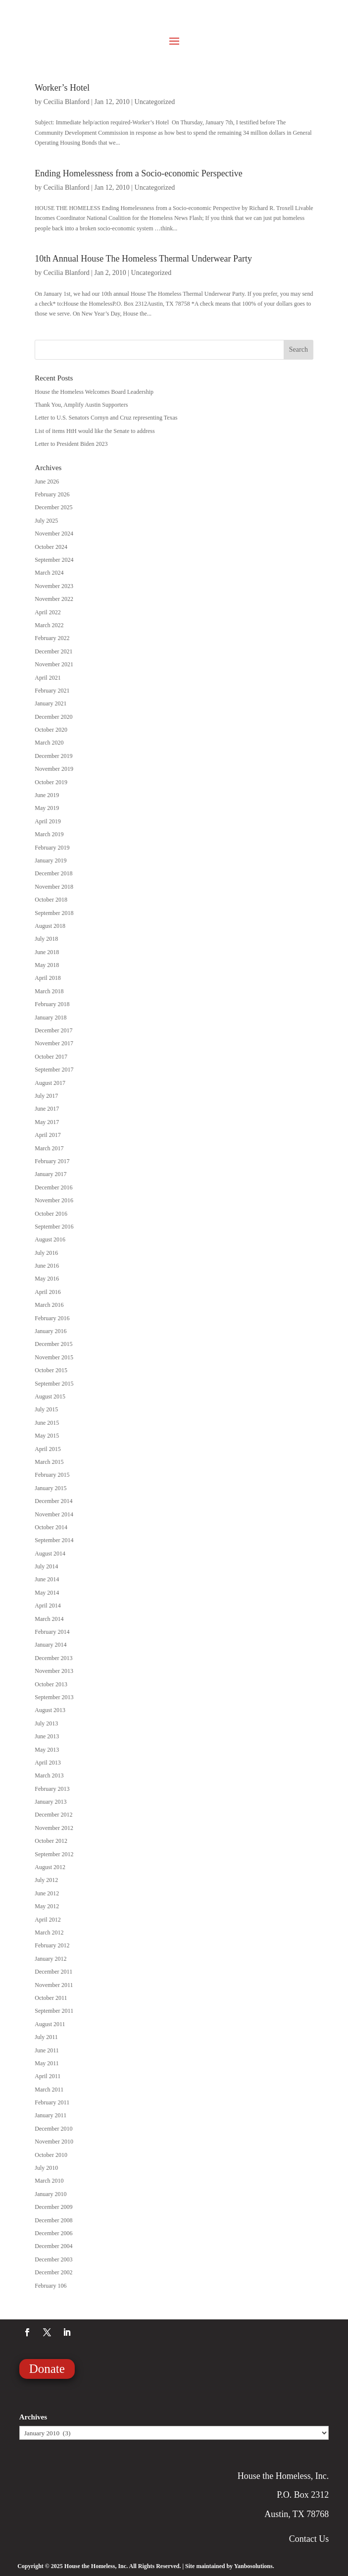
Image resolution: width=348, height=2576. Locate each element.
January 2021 (50, 703)
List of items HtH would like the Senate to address (94, 431)
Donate (47, 2368)
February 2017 (52, 1161)
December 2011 (53, 1971)
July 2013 (46, 1723)
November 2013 (54, 1670)
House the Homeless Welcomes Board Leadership (94, 391)
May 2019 (47, 808)
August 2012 (50, 1867)
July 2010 (46, 2167)
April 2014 (47, 1605)
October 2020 (51, 729)
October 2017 (51, 1056)
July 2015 (46, 1409)
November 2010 (54, 2141)
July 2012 (46, 1880)
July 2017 (46, 1095)
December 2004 (53, 2246)
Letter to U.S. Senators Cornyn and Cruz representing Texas (106, 417)
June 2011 (47, 2050)
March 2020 (49, 742)
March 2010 (49, 2180)
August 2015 (50, 1396)
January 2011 (50, 2115)
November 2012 (54, 1828)
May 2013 (47, 1749)
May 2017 (47, 1122)
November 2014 (54, 1514)
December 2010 (53, 2128)
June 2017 (47, 1108)
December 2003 (53, 2259)
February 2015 (52, 1474)
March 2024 (49, 572)
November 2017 (54, 1043)
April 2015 (47, 1449)
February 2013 (52, 1788)
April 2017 (47, 1134)
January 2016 (50, 1331)
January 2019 (50, 860)
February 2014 (52, 1631)
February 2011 (52, 2102)
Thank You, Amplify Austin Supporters (81, 404)
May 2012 (47, 1906)
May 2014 (47, 1592)
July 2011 (46, 2037)
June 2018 (47, 952)
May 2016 (47, 1278)
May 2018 (47, 965)
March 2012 (49, 1932)
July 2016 (46, 1252)
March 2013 (49, 1775)
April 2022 (47, 612)
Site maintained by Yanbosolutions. (229, 2566)
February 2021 (52, 690)
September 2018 (54, 913)
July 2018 (46, 938)
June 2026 (47, 481)
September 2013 (54, 1697)
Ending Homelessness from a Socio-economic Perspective (138, 173)
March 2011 (49, 2089)
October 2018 (51, 899)
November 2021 (54, 664)
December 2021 (53, 651)
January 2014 (50, 1644)
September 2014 (54, 1540)
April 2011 (47, 2076)
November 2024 (54, 533)
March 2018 (49, 991)
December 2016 (53, 1187)
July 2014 (46, 1566)
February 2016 (52, 1318)
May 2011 (47, 2063)
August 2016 (50, 1239)
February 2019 (52, 847)
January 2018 (50, 1017)
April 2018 (47, 977)
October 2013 (51, 1684)
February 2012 (52, 1945)
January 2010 (50, 2194)
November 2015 (54, 1357)
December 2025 (53, 507)
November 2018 (54, 886)
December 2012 (53, 1814)
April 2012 (47, 1919)
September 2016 (54, 1226)
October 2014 (51, 1527)
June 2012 (47, 1893)
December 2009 (53, 2206)
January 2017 (50, 1174)
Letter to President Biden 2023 (71, 443)
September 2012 (54, 1854)
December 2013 (53, 1658)
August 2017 (50, 1082)
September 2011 (54, 2010)
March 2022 (49, 625)
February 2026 (52, 494)
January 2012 (50, 1958)
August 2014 (50, 1553)
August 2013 (50, 1710)
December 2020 (53, 716)
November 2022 (54, 598)
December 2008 (53, 2220)
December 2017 (53, 1030)
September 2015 (54, 1383)
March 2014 (49, 1618)
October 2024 (51, 546)
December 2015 (53, 1344)
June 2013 (47, 1736)
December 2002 (53, 2272)
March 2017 (49, 1148)
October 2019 (51, 782)
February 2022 (52, 638)
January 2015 (50, 1488)
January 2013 (50, 1801)
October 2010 (51, 2154)
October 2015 (51, 1370)
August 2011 (50, 2024)
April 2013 (47, 1762)
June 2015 (47, 1422)
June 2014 (47, 1579)
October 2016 (51, 1213)
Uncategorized (155, 102)
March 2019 (49, 834)
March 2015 (49, 1461)
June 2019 (47, 795)
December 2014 (53, 1501)
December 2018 (53, 873)
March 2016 (49, 1304)
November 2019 (54, 768)
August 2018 (50, 925)
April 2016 (47, 1291)
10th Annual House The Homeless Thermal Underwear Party (143, 259)
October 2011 (51, 1997)
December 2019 (53, 755)
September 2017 (54, 1069)
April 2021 (47, 677)
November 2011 (54, 1985)
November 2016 (54, 1200)
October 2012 (51, 1840)
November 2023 (54, 586)
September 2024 (54, 559)
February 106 (50, 2285)
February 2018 (52, 1004)
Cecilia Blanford (67, 102)
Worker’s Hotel (62, 88)
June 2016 (47, 1265)
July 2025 (46, 520)
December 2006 (53, 2233)
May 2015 (47, 1435)
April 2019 (47, 821)
